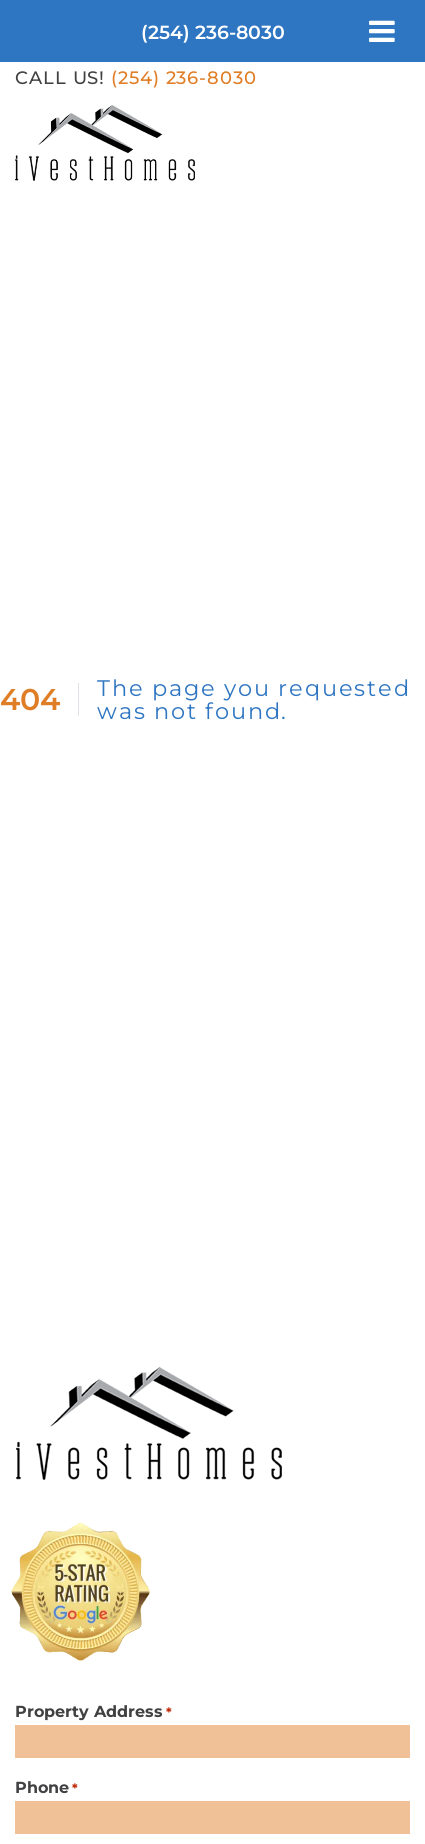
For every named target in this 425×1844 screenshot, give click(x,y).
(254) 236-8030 (213, 32)
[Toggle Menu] (382, 31)
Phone (46, 1788)
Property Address (93, 1712)
